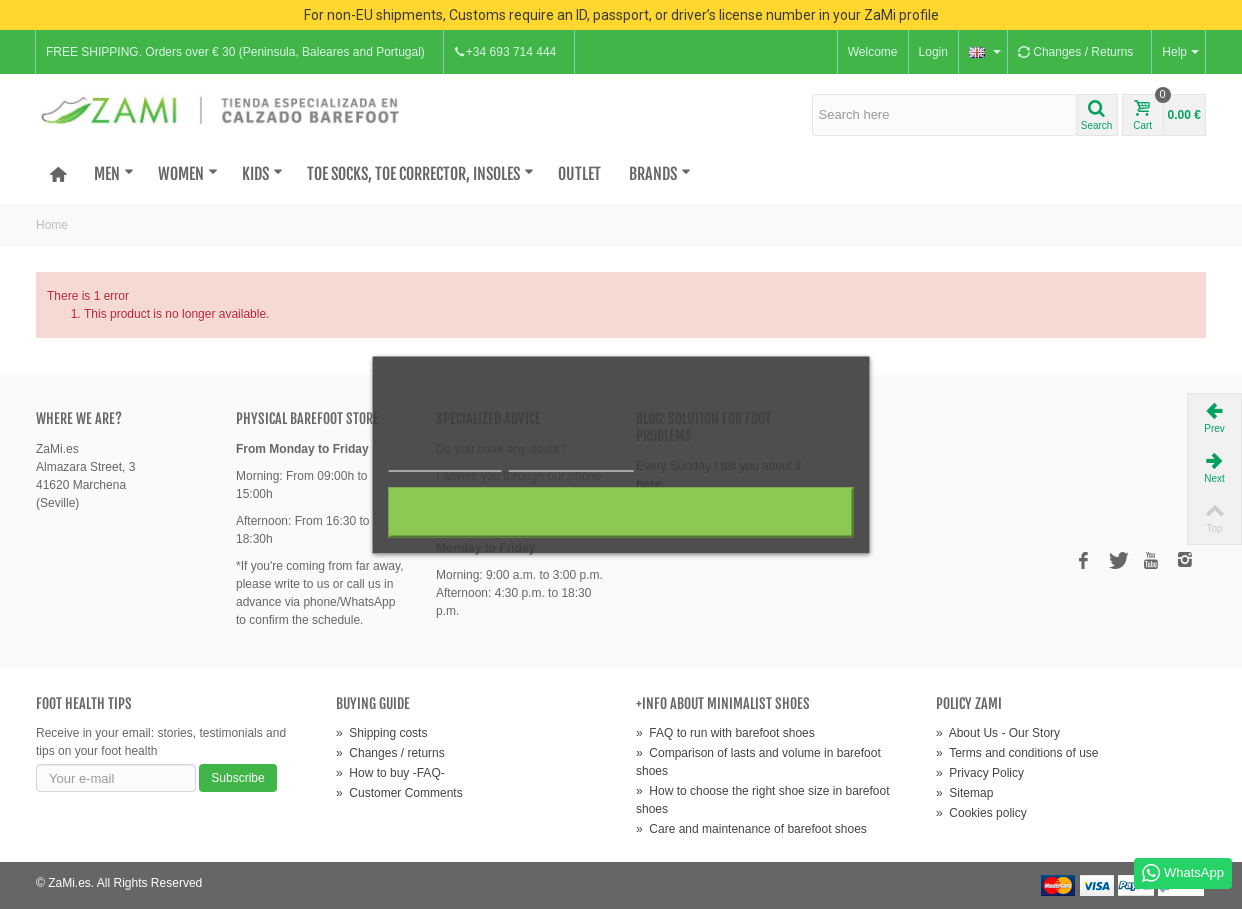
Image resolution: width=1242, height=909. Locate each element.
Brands (660, 174)
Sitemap (964, 793)
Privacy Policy (980, 773)
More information (445, 461)
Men (114, 174)
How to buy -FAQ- (390, 773)
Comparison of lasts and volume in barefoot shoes (758, 762)
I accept (621, 512)
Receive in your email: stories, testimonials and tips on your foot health (161, 742)
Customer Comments (399, 793)
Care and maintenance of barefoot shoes (751, 829)
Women (188, 174)
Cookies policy (981, 813)
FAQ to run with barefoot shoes (725, 733)
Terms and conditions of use (1017, 753)
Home (52, 225)
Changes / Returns (1075, 52)
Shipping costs (381, 733)
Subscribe (237, 778)
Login (933, 52)
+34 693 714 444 (505, 52)
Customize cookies (571, 461)
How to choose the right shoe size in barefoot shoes (762, 800)
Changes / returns (390, 753)
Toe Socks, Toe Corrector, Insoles (420, 174)
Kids (262, 174)
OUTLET (579, 174)
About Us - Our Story (998, 733)
